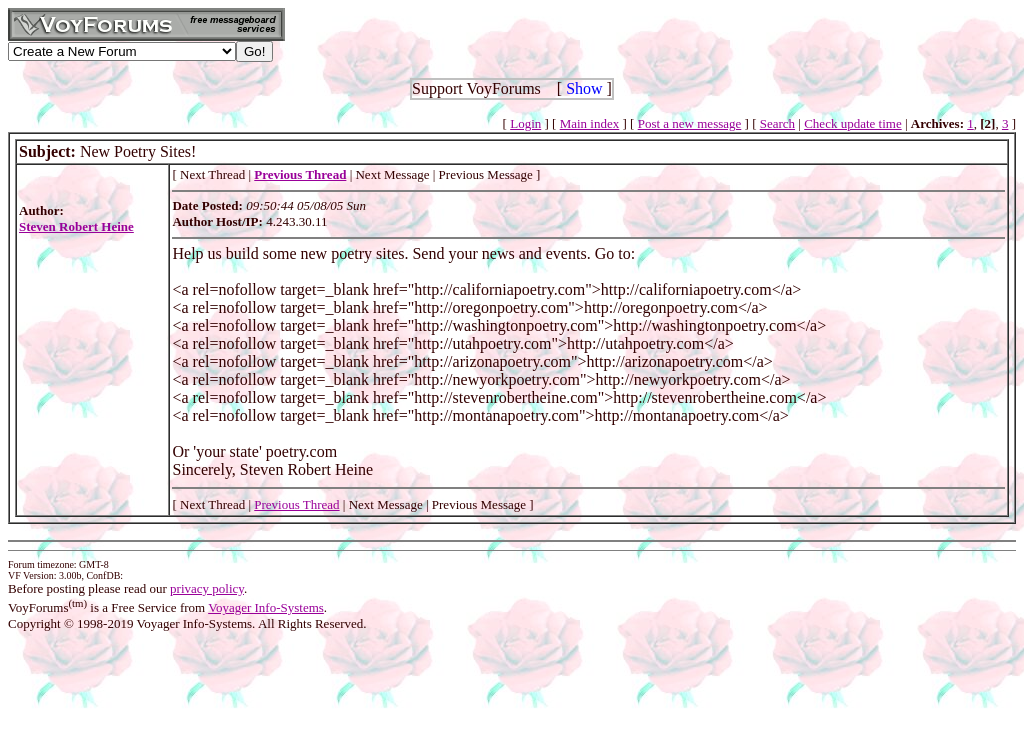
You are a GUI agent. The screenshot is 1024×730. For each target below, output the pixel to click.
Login (525, 123)
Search (777, 123)
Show (584, 88)
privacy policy (207, 588)
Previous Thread (296, 504)
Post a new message (690, 123)
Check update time (852, 123)
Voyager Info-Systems (266, 607)
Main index (590, 123)
